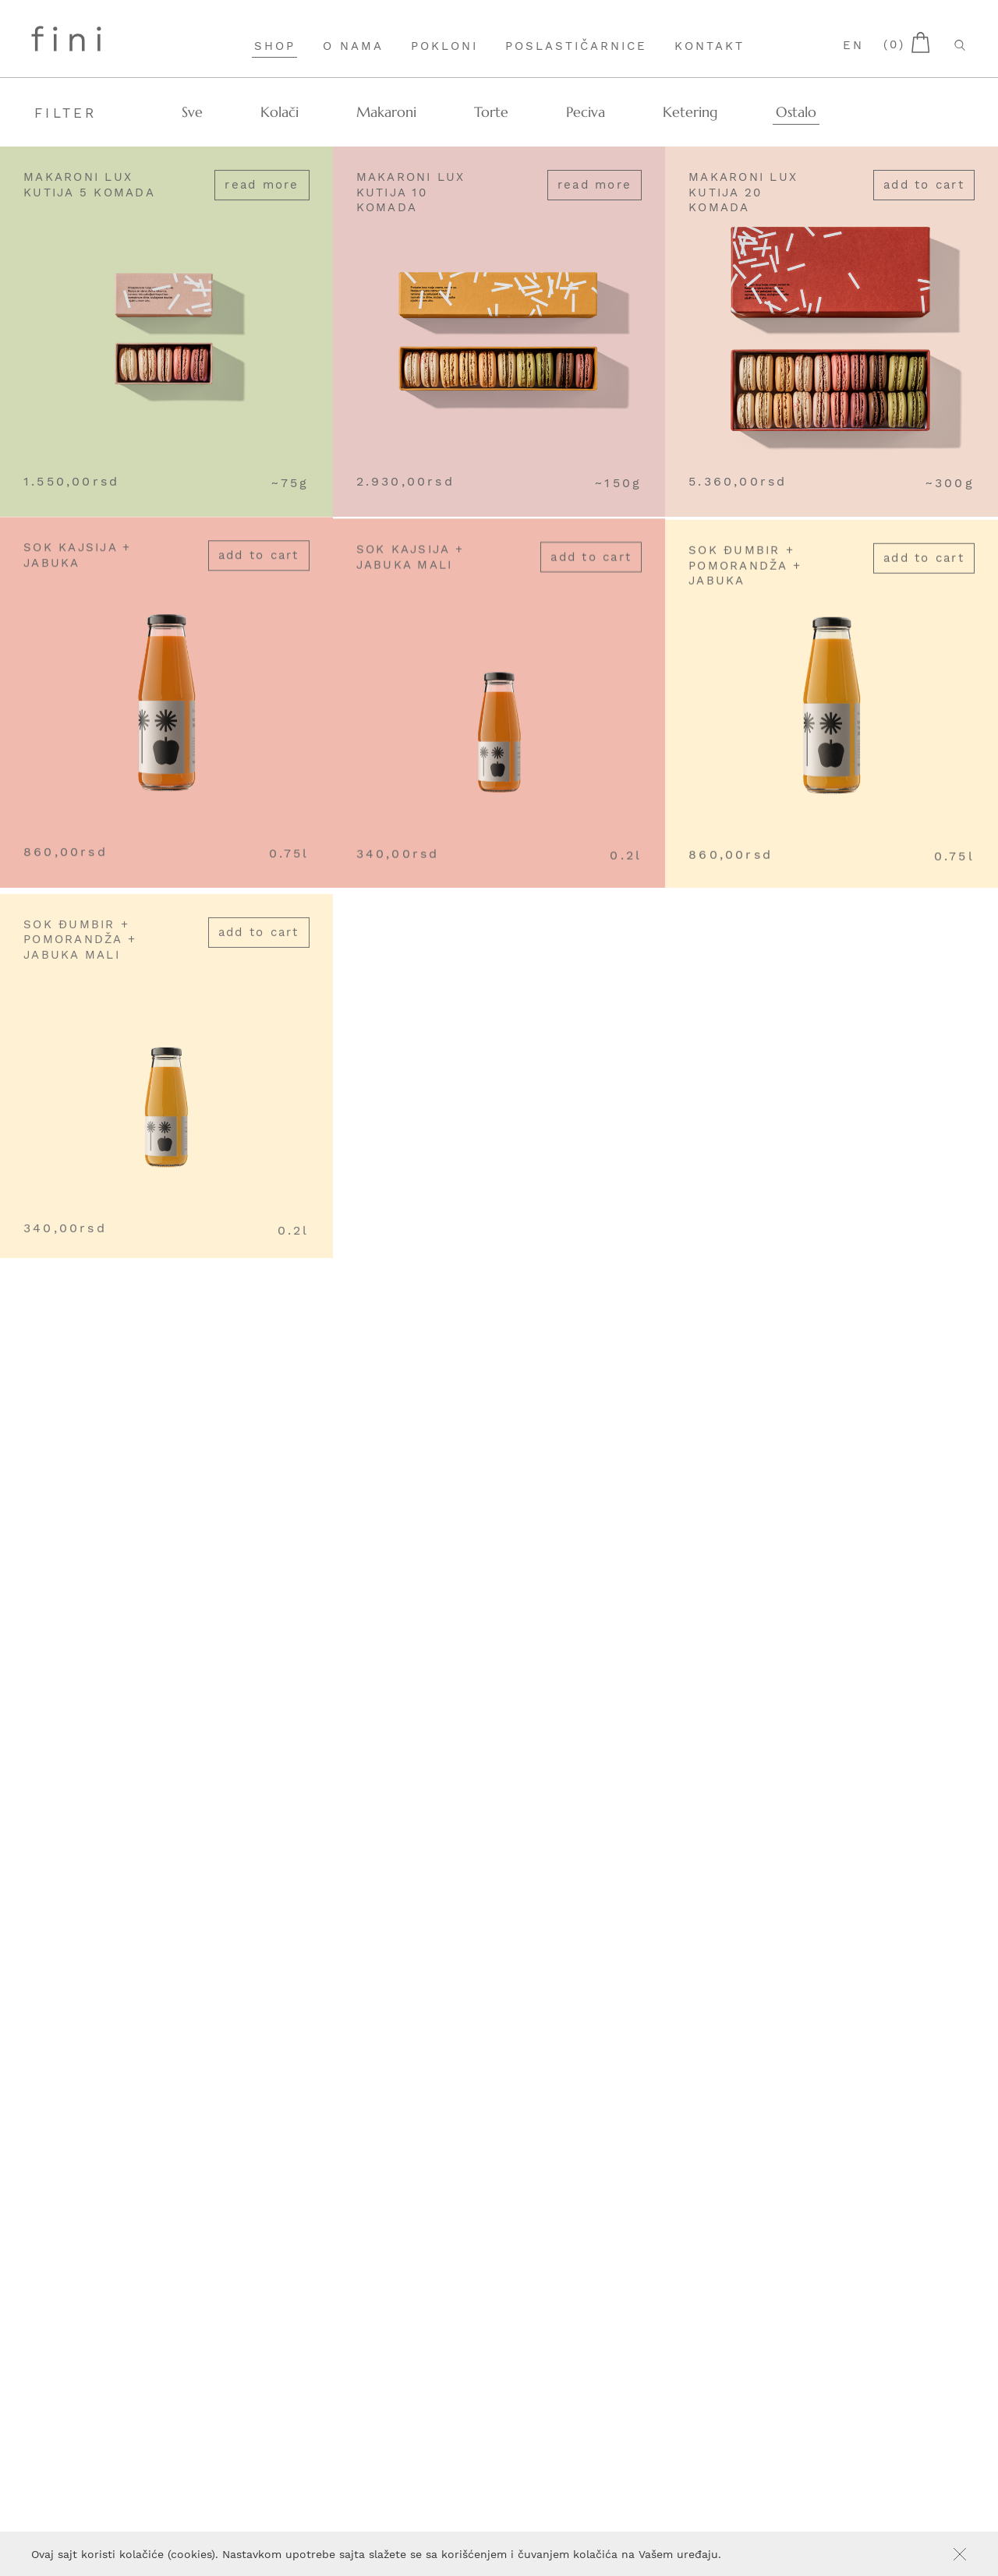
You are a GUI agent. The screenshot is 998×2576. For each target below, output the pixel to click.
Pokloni (444, 46)
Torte (491, 112)
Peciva (585, 112)
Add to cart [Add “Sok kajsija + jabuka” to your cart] (258, 571)
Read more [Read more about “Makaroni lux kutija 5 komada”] (262, 185)
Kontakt (709, 46)
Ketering (690, 112)
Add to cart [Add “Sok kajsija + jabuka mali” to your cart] (591, 581)
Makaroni (386, 112)
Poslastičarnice (576, 46)
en (853, 45)
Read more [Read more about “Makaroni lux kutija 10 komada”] (594, 186)
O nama (353, 46)
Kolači (279, 112)
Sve (192, 112)
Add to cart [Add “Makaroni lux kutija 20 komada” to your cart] (923, 193)
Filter (65, 113)
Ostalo (796, 112)
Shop (275, 46)
